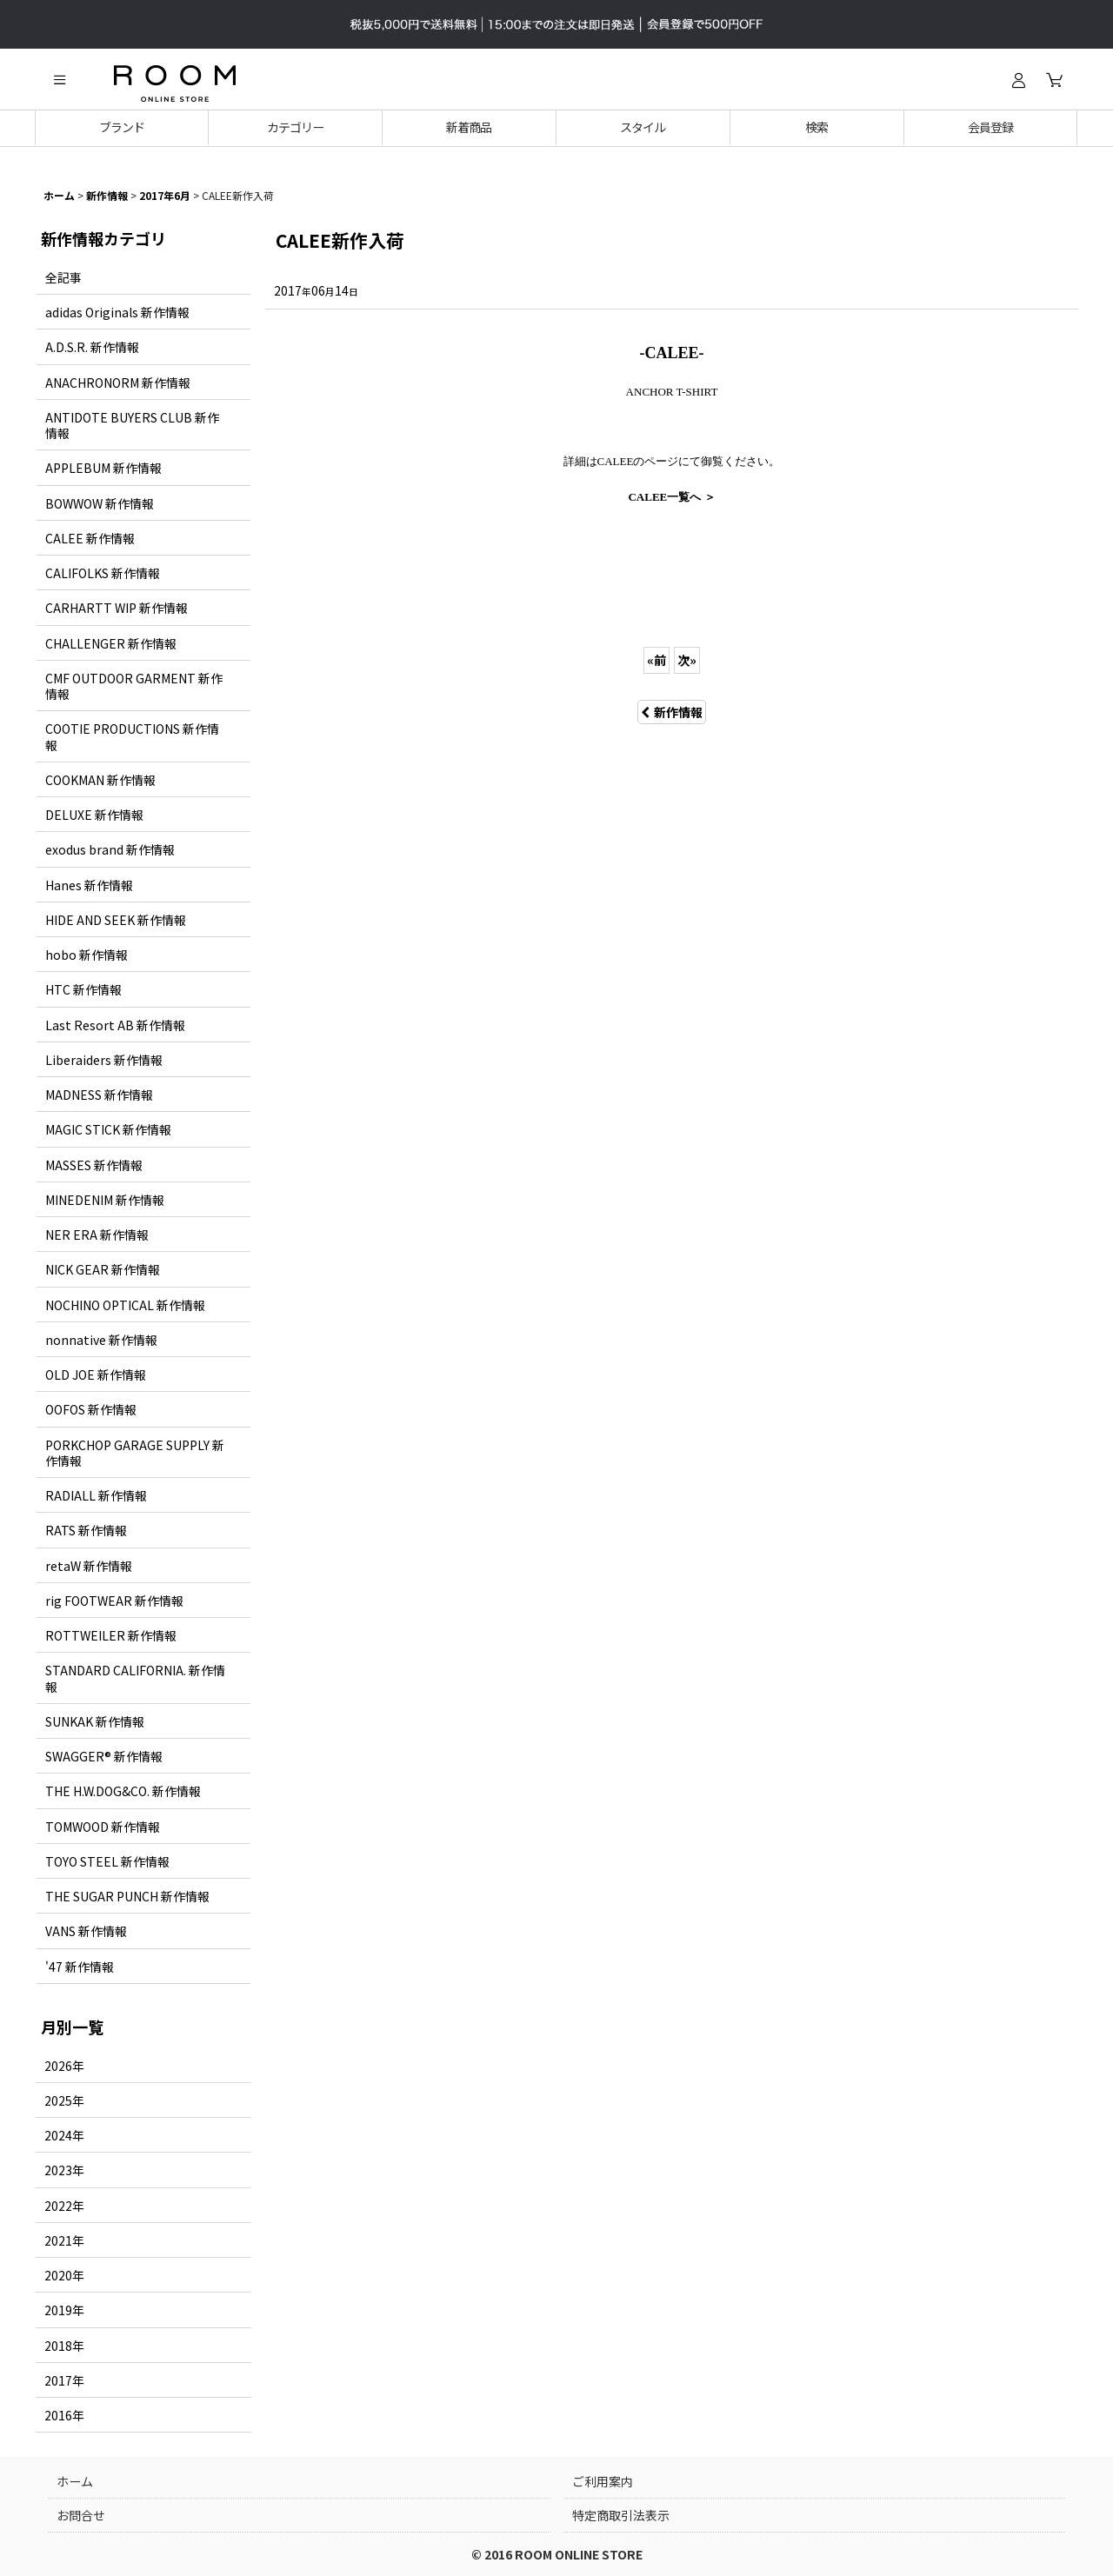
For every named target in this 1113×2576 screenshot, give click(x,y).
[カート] (1054, 80)
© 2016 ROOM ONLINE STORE (557, 2554)
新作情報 (672, 712)
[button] (59, 80)
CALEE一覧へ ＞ (671, 496)
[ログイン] (1018, 80)
